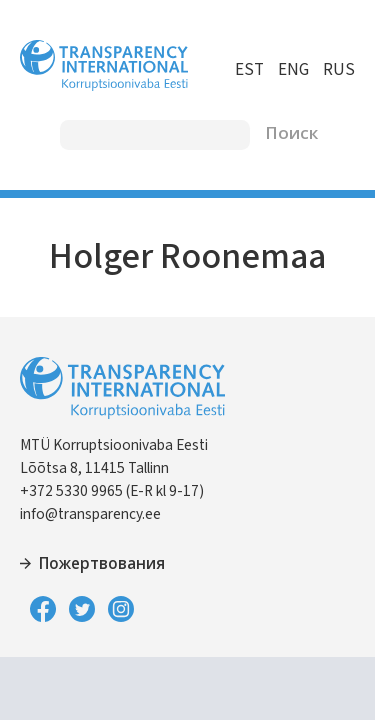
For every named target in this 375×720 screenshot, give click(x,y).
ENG (293, 70)
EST (249, 70)
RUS (339, 70)
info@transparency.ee (90, 514)
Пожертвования (102, 564)
